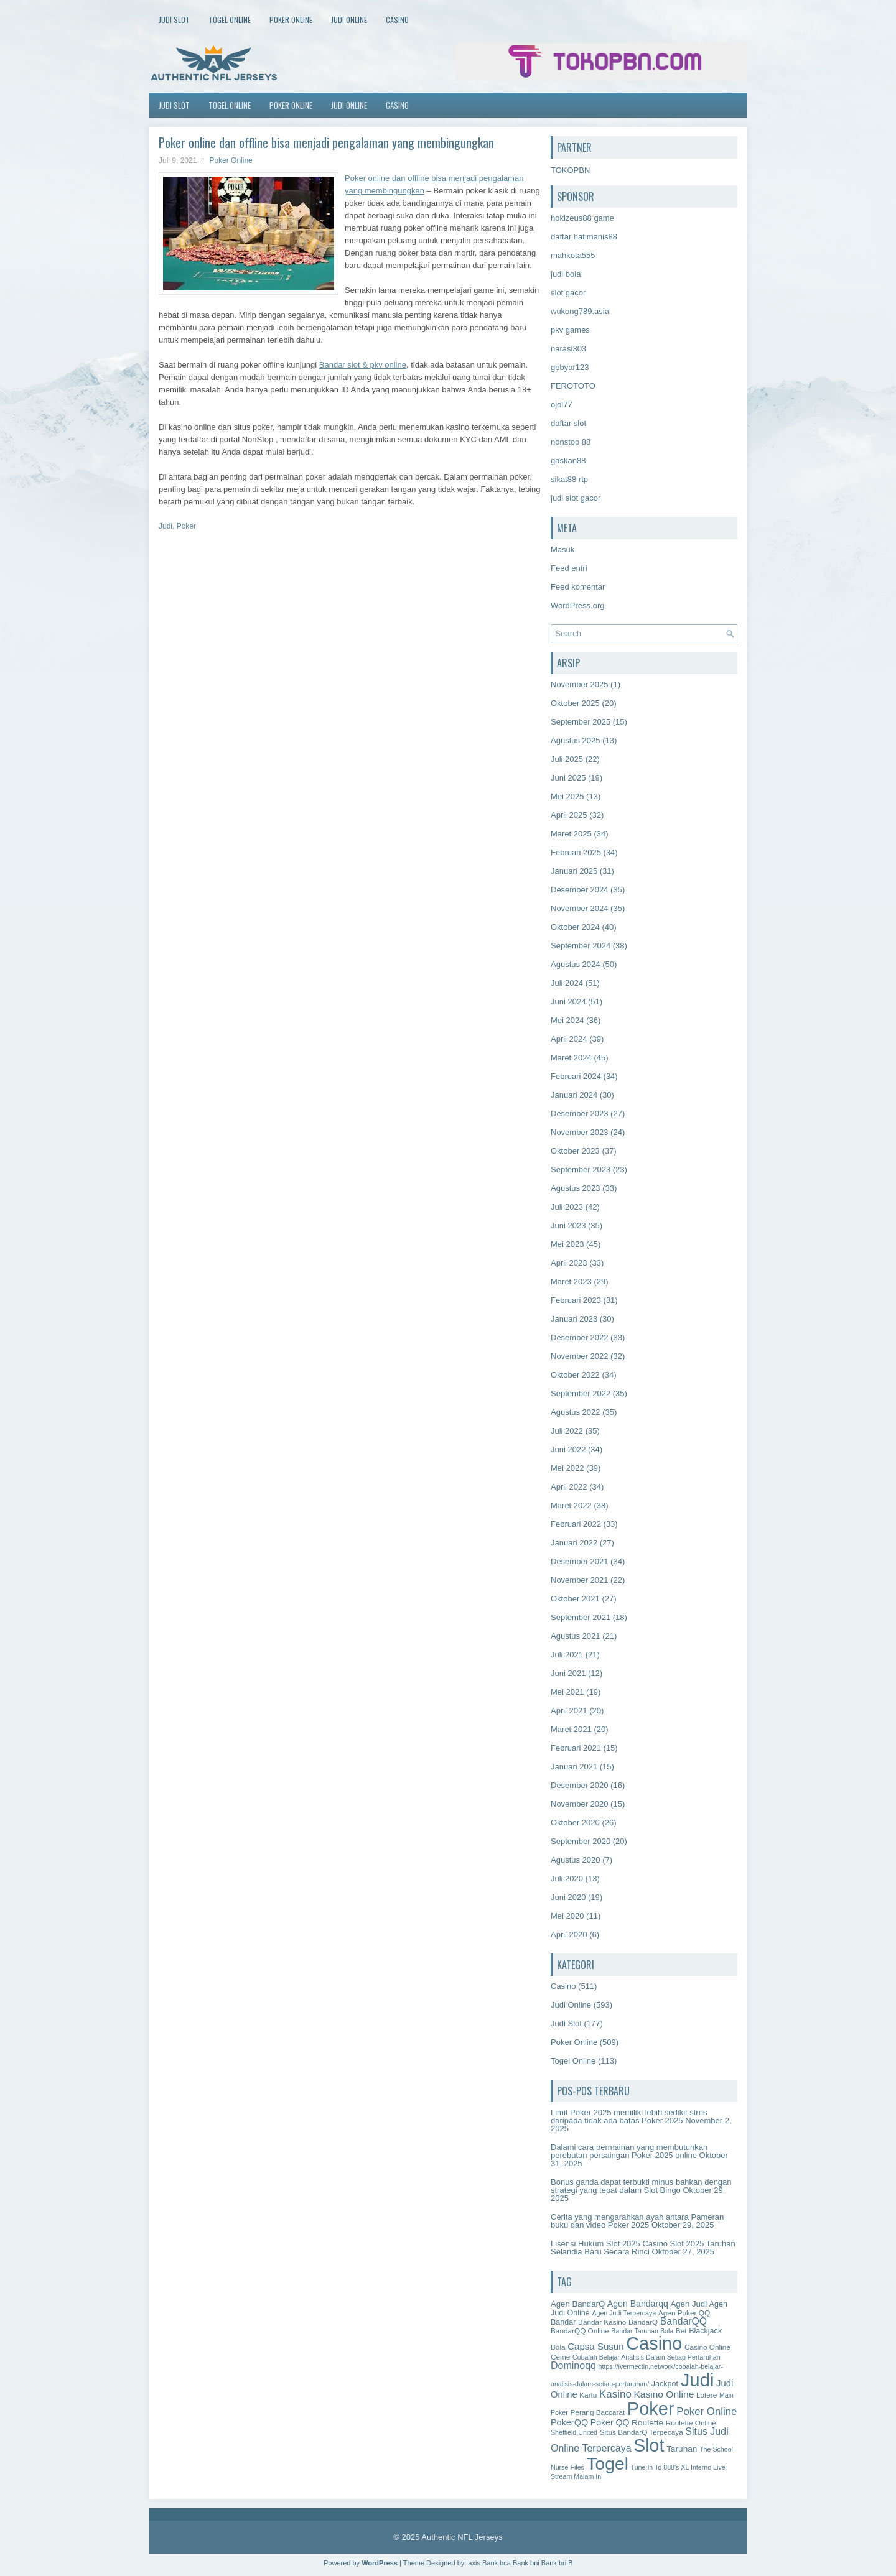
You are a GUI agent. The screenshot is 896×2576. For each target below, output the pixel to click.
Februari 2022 (576, 1524)
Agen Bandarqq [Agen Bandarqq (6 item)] (637, 2304)
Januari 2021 (574, 1766)
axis (474, 2563)
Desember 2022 (580, 1337)
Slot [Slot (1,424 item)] (648, 2445)
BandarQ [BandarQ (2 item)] (643, 2322)
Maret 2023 (571, 1281)
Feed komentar (578, 586)
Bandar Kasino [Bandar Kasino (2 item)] (602, 2322)
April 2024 (569, 1039)
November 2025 (580, 684)
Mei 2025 (567, 796)
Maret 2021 (571, 1729)
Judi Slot (174, 19)
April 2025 (569, 815)
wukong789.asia (580, 311)
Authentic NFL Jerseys (461, 2537)
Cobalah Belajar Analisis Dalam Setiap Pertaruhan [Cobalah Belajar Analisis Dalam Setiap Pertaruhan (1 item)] (646, 2357)
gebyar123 (570, 367)
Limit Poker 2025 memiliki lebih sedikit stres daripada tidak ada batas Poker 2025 (629, 2116)
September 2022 (580, 1393)
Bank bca (496, 2563)
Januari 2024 (574, 1095)
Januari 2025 (574, 871)
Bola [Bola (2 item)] (558, 2347)
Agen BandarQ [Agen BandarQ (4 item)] (578, 2304)
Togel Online (229, 19)
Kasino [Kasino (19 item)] (615, 2394)
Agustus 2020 (575, 1860)
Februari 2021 (576, 1748)
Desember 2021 (580, 1561)
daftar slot (568, 423)
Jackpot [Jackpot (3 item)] (664, 2383)
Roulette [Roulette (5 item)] (647, 2422)
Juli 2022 (567, 1430)
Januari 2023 (574, 1318)
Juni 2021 (568, 1673)
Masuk (562, 549)
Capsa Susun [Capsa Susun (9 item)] (595, 2346)
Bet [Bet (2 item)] (681, 2331)
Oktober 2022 (575, 1374)
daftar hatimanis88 (584, 236)
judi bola (566, 274)
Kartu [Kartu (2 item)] (588, 2395)
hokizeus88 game (582, 218)
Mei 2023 (567, 1244)
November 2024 (580, 908)
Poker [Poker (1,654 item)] (650, 2409)
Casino (397, 19)
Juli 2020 (567, 1878)
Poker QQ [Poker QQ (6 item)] (610, 2422)
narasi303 (568, 348)
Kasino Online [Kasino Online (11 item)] (663, 2394)
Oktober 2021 (575, 1598)
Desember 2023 (580, 1113)
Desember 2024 (580, 889)
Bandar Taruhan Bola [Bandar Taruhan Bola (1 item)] (642, 2331)
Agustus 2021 (575, 1636)
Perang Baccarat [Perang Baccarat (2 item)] (597, 2412)
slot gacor (568, 292)
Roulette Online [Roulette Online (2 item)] (691, 2423)
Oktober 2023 (575, 1151)
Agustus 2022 (575, 1412)
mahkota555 (573, 255)
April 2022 (569, 1486)
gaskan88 (568, 460)
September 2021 (580, 1617)
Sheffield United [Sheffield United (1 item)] (574, 2432)
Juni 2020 (568, 1897)
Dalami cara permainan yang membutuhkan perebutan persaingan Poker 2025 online (629, 2151)
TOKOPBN (570, 170)
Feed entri (569, 568)
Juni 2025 (568, 777)
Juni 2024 (568, 1001)
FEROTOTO (573, 386)
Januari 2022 (574, 1542)
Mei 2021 (567, 1692)
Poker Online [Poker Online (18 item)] (706, 2411)
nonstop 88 (570, 442)
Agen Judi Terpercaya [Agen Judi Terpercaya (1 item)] (624, 2313)
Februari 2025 (576, 852)
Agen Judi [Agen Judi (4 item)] (688, 2304)
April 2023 (569, 1262)
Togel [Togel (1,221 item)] (607, 2463)
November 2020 (580, 1804)
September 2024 (580, 945)
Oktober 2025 (575, 703)
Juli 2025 (567, 759)
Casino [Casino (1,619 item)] (654, 2343)
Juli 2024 (567, 983)
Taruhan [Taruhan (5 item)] (681, 2448)
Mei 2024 (567, 1020)
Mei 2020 (567, 1915)
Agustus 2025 (575, 740)
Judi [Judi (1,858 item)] (697, 2380)
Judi (165, 526)
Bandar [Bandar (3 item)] (563, 2322)
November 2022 (580, 1356)
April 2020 (569, 1934)
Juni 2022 (568, 1449)
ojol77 (561, 404)
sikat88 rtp (569, 479)
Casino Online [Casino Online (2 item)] (707, 2347)
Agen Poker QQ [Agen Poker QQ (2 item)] (684, 2313)
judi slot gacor (575, 498)
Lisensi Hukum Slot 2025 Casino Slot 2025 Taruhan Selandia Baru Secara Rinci (643, 2247)
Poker (186, 526)
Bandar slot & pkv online (362, 364)
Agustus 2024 (575, 964)
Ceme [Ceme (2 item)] (560, 2357)
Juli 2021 (567, 1654)
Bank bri (553, 2563)
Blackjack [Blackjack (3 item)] (705, 2331)
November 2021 (580, 1580)
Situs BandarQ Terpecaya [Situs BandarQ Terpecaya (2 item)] (641, 2432)
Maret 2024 (571, 1057)
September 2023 (580, 1169)
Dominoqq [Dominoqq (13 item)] (573, 2365)
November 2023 (580, 1132)
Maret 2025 (571, 833)
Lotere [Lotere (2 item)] (706, 2395)
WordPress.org (577, 605)
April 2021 (569, 1710)
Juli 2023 (567, 1207)
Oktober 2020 (575, 1822)
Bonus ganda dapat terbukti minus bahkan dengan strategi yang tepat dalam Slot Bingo (641, 2186)
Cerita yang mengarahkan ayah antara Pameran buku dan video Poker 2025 (637, 2221)
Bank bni (526, 2563)
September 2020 (580, 1841)
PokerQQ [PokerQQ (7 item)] (569, 2422)
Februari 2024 (576, 1076)
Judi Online (349, 19)
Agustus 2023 (575, 1188)
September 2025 (580, 721)
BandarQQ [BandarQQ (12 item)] (683, 2321)
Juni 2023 (568, 1225)
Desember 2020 (580, 1785)
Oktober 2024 (575, 927)
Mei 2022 (567, 1468)
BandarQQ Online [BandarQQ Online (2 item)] (580, 2331)
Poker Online (290, 19)
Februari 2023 (576, 1300)
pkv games (570, 330)
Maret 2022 (571, 1505)
